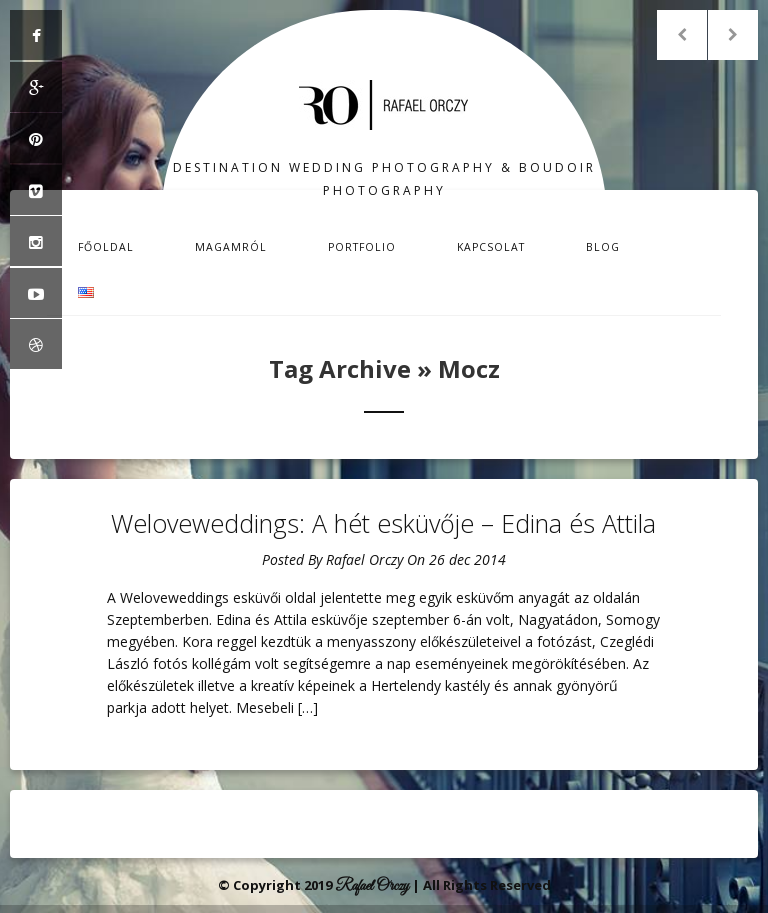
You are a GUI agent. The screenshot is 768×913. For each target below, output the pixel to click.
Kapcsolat (491, 247)
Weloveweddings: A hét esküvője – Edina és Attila (383, 523)
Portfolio (362, 247)
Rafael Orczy (364, 559)
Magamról (231, 247)
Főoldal (106, 247)
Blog (603, 247)
